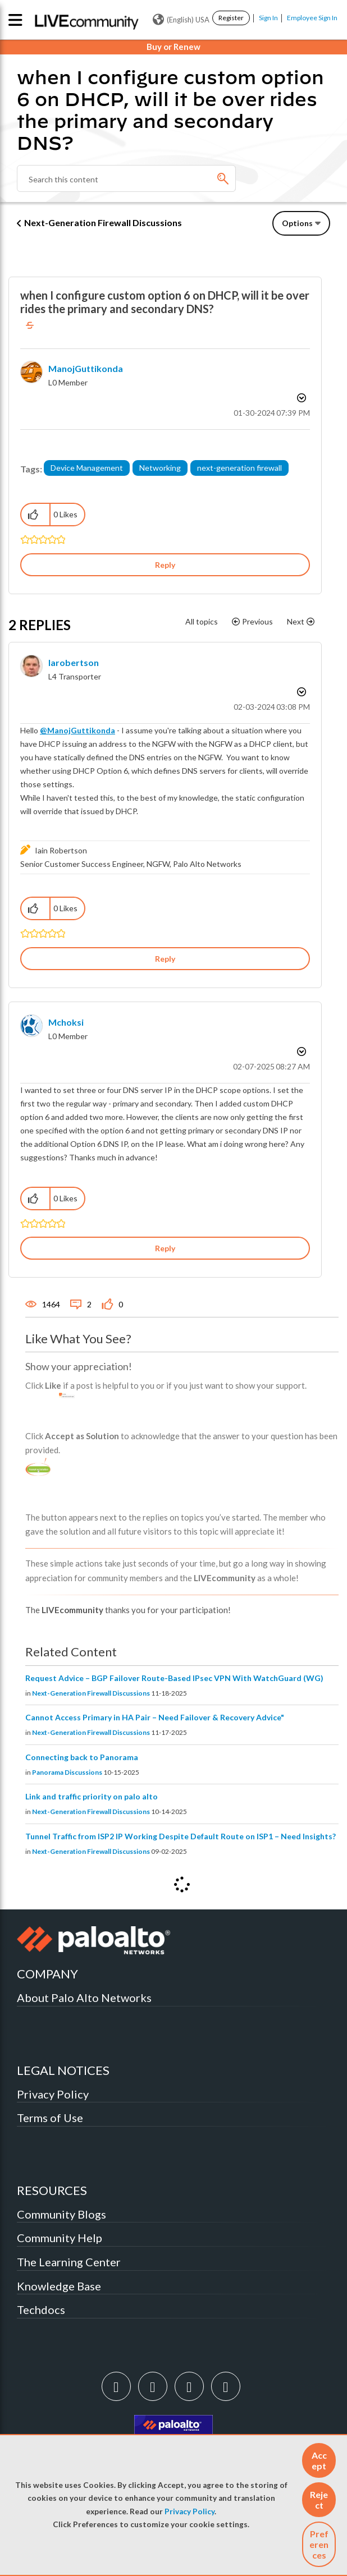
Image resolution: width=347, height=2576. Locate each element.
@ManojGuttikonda (77, 730)
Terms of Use (50, 2117)
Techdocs (41, 2309)
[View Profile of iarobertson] (73, 662)
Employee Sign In (312, 17)
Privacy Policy (189, 2511)
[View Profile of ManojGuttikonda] (85, 368)
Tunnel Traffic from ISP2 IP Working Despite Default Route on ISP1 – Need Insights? (180, 1836)
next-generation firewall (239, 467)
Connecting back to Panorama (81, 1757)
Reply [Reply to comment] (165, 958)
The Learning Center (69, 2262)
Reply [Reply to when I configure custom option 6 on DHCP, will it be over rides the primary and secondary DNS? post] (165, 565)
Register (231, 17)
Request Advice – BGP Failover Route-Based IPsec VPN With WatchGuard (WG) (174, 1678)
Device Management (87, 467)
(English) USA (181, 19)
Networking (160, 467)
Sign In (268, 17)
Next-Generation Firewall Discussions (103, 222)
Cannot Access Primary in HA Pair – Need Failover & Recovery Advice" (154, 1717)
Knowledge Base (59, 2286)
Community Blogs (61, 2214)
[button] (319, 2460)
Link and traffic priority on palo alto (91, 1796)
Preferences (318, 2544)
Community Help (59, 2237)
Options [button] (297, 223)
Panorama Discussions (67, 1772)
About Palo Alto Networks (84, 1997)
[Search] (126, 178)
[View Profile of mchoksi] (66, 1022)
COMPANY (47, 1973)
